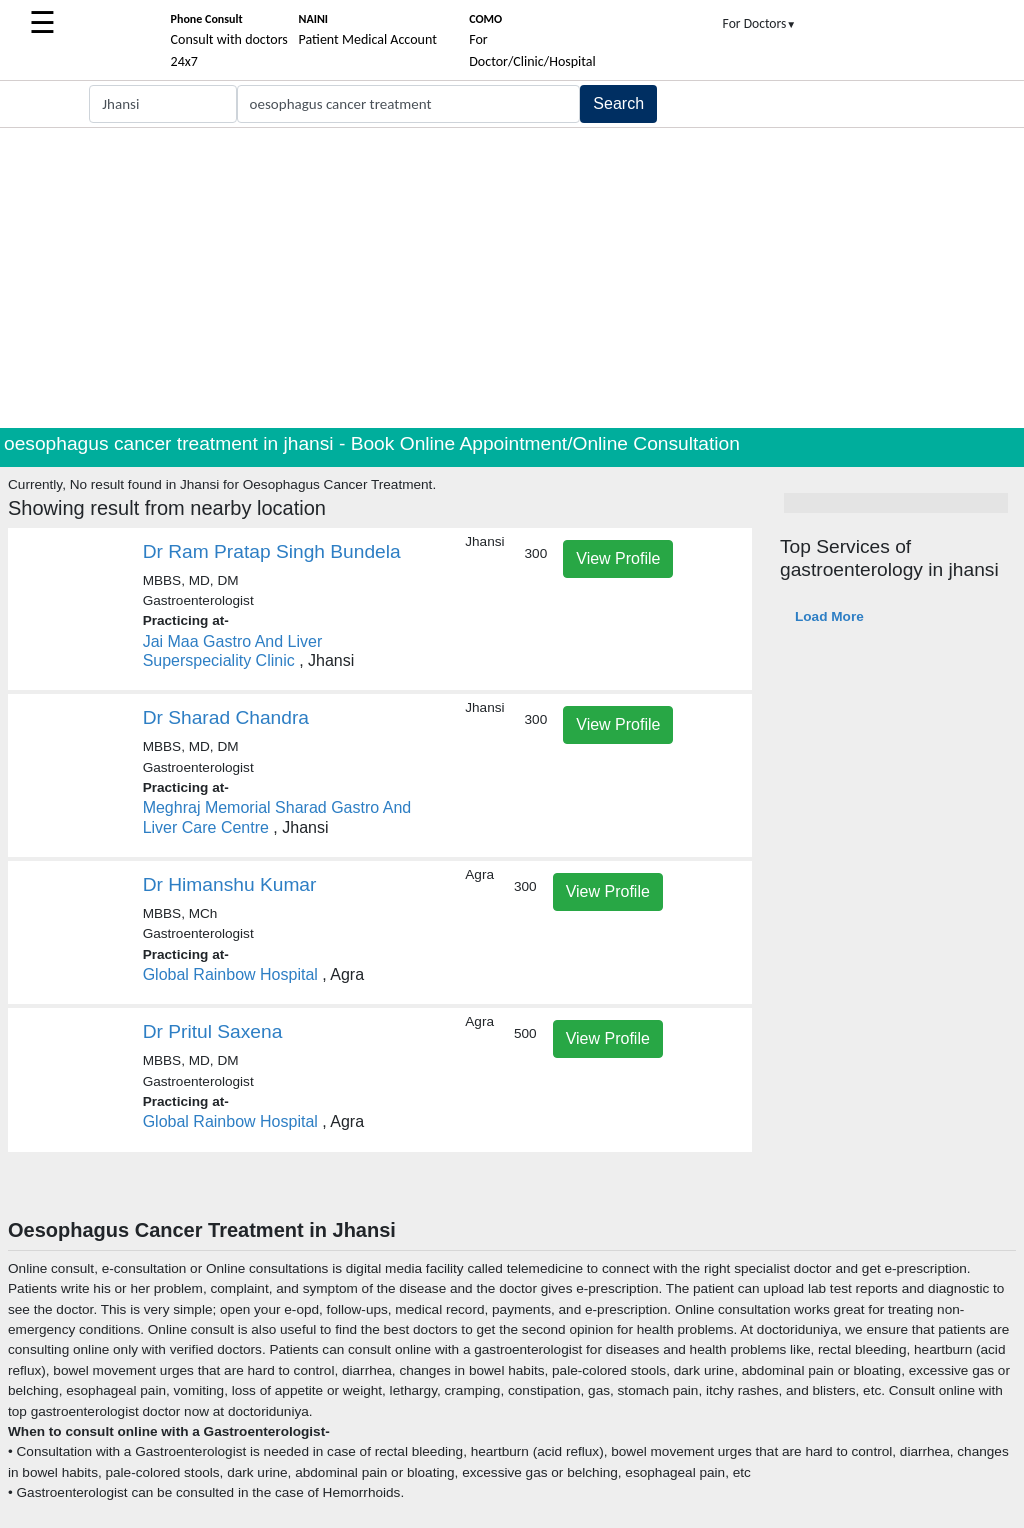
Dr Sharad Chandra (226, 717)
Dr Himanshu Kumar (230, 884)
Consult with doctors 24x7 (229, 41)
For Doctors (760, 23)
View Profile (618, 558)
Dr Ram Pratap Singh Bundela (272, 551)
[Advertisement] (512, 278)
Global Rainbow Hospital (230, 974)
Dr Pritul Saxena (213, 1031)
